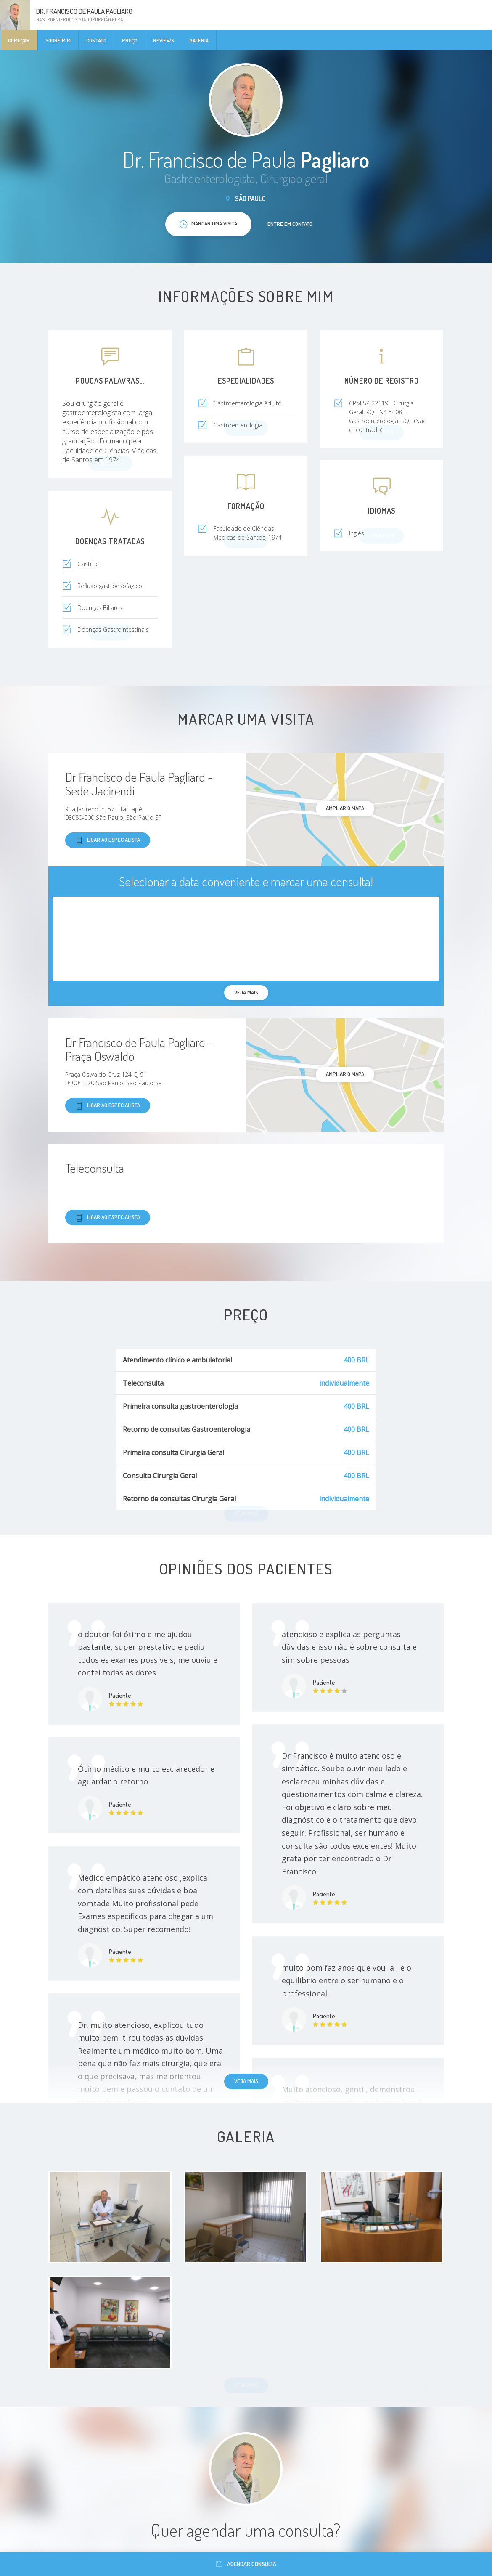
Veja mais (246, 2081)
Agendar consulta (246, 2564)
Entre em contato (289, 223)
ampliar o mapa (345, 808)
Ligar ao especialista (107, 840)
